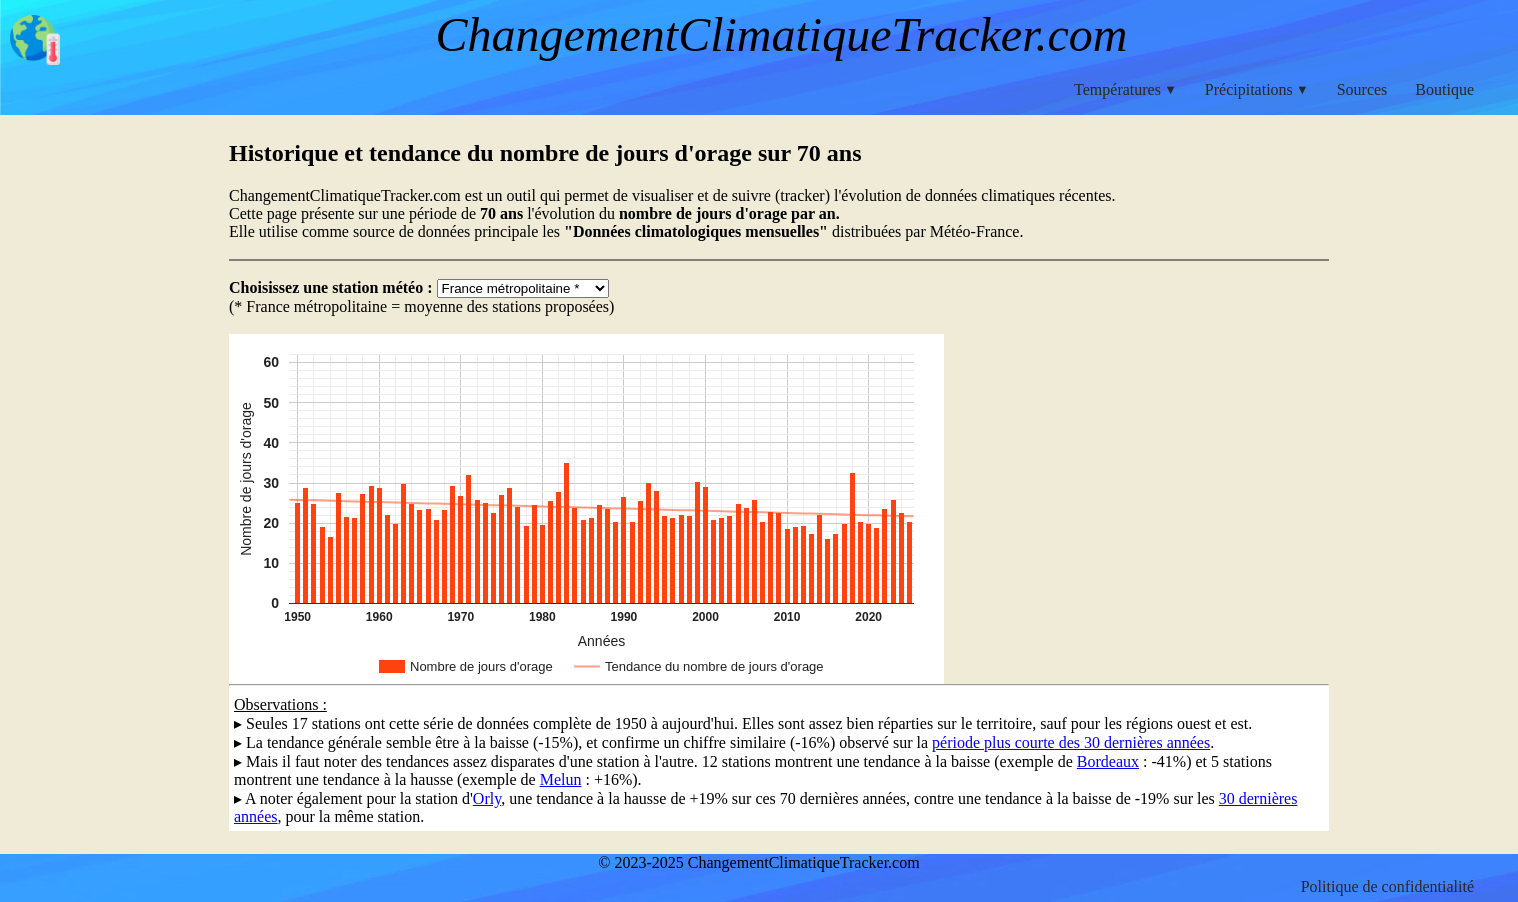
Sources (1362, 89)
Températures (1125, 89)
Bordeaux (1108, 761)
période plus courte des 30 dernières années (1071, 742)
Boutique (1444, 89)
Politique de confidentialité (1387, 886)
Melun (561, 779)
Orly (487, 798)
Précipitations (1257, 89)
